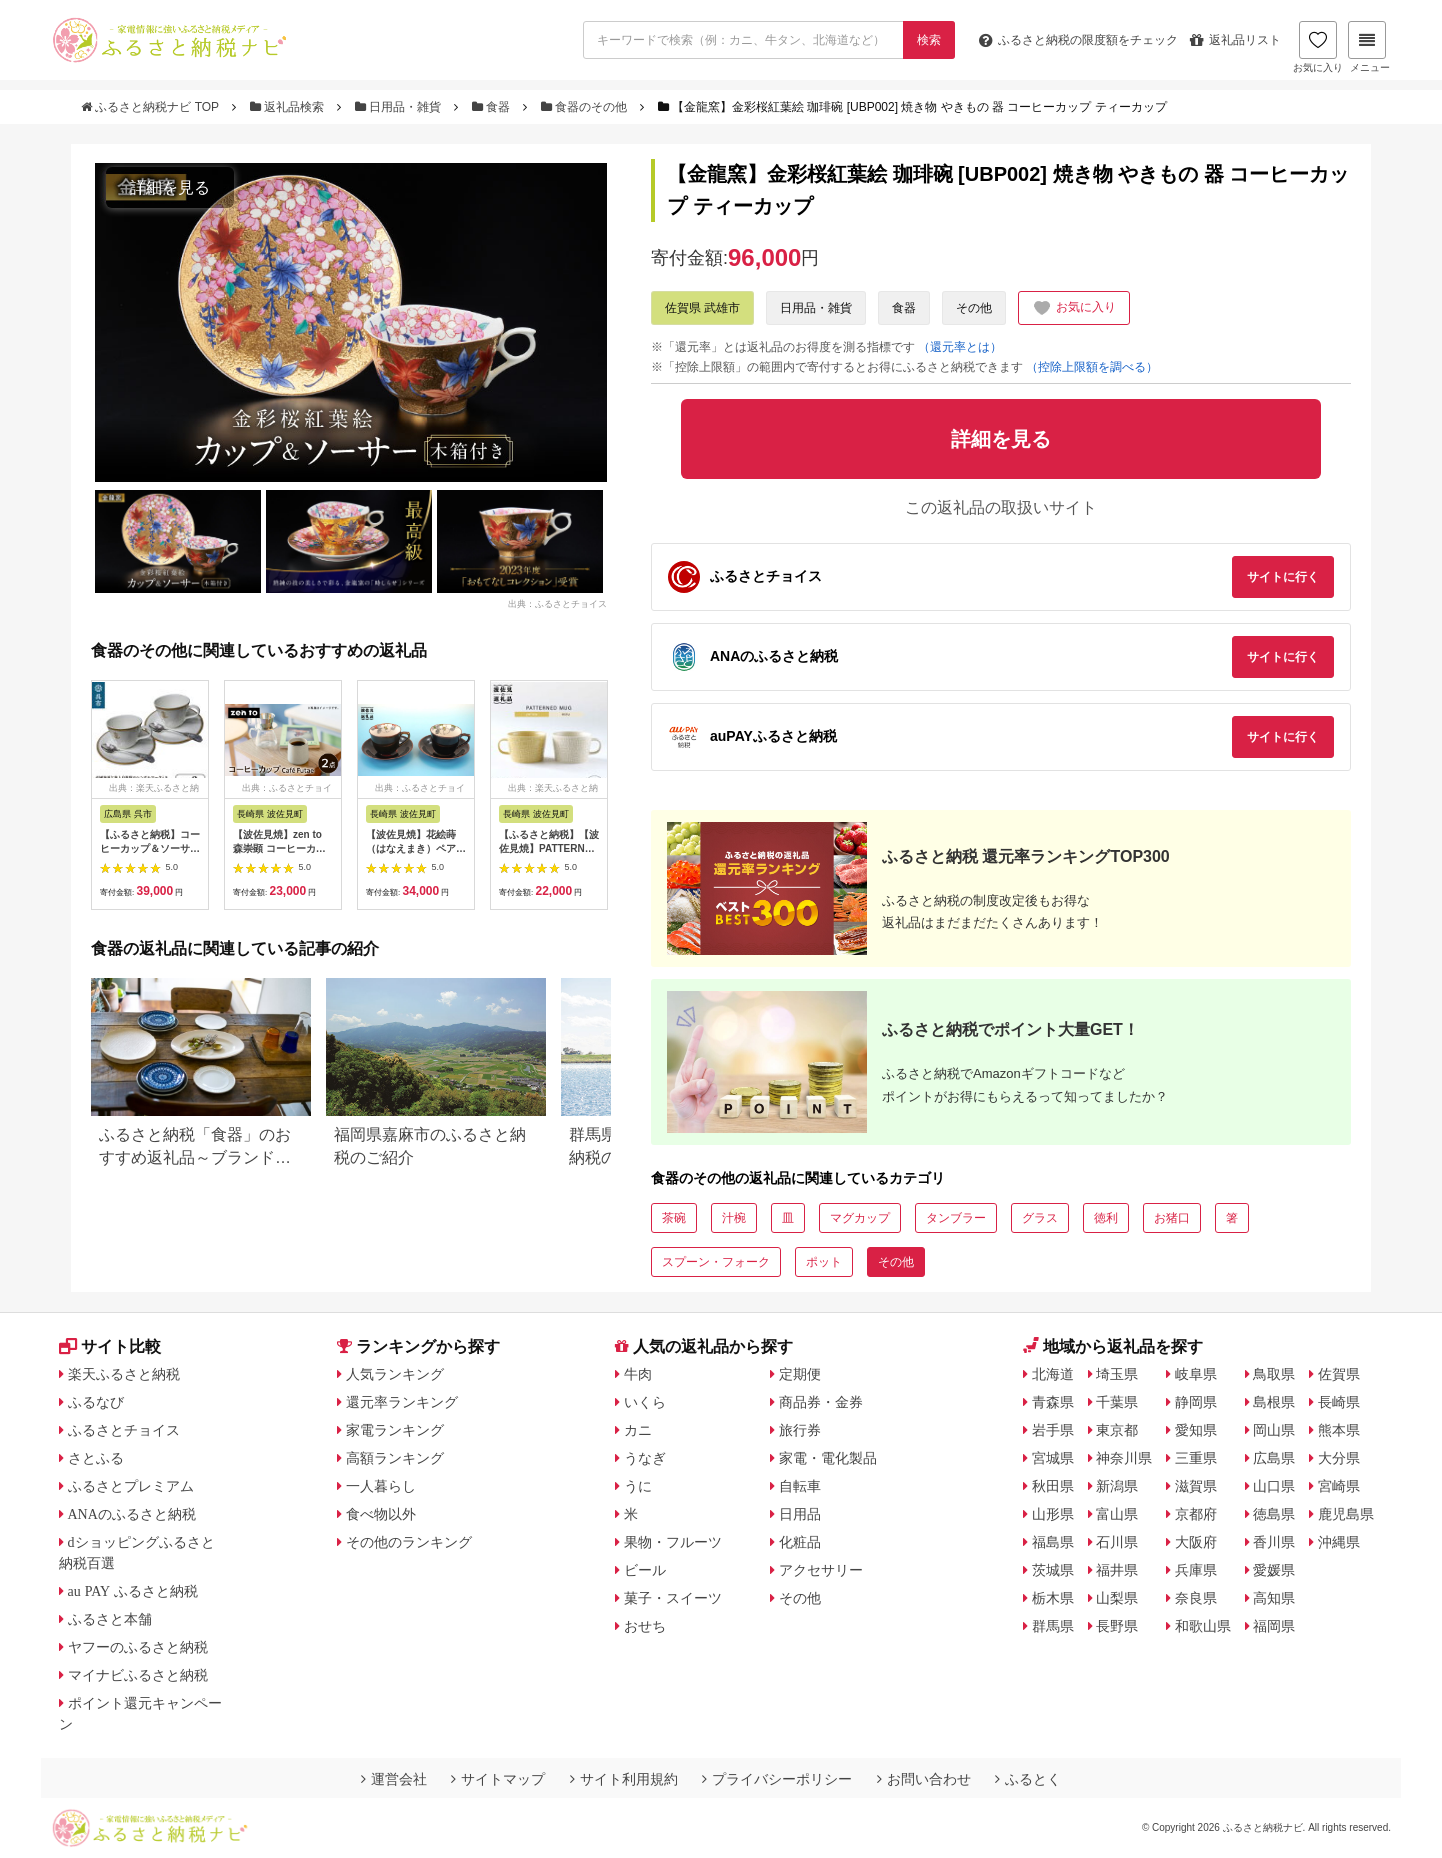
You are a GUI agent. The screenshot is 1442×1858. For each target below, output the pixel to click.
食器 (493, 107)
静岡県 (1196, 1402)
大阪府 (1196, 1542)
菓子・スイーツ (673, 1598)
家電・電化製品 (828, 1458)
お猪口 (1172, 1218)
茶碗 (674, 1218)
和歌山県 (1203, 1626)
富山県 (1117, 1514)
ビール (645, 1570)
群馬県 (1053, 1626)
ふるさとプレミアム (131, 1486)
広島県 (1274, 1458)
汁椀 (734, 1218)
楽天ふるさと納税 (124, 1374)
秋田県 (1053, 1486)
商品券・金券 (821, 1402)
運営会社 (394, 1779)
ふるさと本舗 (110, 1619)
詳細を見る (170, 187)
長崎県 (1339, 1402)
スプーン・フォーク (716, 1262)
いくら (645, 1402)
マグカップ (860, 1218)
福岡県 (1274, 1626)
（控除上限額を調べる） (1092, 367)
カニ (638, 1430)
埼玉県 (1117, 1374)
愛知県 (1196, 1430)
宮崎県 (1339, 1486)
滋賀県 (1196, 1486)
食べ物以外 (381, 1514)
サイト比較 (110, 1346)
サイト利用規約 (624, 1779)
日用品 (800, 1514)
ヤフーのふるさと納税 (138, 1647)
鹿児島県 (1346, 1514)
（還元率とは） (960, 347)
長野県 (1117, 1626)
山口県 (1274, 1486)
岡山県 (1274, 1430)
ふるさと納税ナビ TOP (151, 107)
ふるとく (1028, 1779)
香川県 (1274, 1542)
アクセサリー (821, 1570)
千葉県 (1117, 1402)
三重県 (1196, 1458)
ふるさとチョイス (124, 1430)
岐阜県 (1196, 1374)
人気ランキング (395, 1374)
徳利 (1106, 1218)
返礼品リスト (1235, 40)
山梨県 (1117, 1598)
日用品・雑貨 (400, 107)
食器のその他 (586, 107)
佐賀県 (1339, 1374)
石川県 (1117, 1542)
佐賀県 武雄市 (702, 308)
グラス (1040, 1218)
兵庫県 (1196, 1570)
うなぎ (645, 1458)
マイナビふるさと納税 (138, 1675)
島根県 (1274, 1402)
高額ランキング (395, 1458)
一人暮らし (381, 1486)
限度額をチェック (1078, 40)
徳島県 (1274, 1514)
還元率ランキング (402, 1402)
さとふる (96, 1458)
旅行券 (800, 1430)
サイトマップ (498, 1779)
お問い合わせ (924, 1779)
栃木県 (1053, 1598)
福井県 (1117, 1570)
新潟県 (1117, 1486)
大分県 (1339, 1458)
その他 (974, 308)
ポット (824, 1262)
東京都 (1117, 1430)
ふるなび (96, 1402)
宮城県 (1053, 1458)
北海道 (1053, 1374)
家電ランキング (395, 1430)
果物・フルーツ (673, 1542)
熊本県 (1339, 1430)
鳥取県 (1274, 1374)
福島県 (1053, 1542)
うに (638, 1486)
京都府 (1196, 1514)
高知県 (1274, 1598)
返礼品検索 (289, 107)
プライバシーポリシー (777, 1779)
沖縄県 (1339, 1542)
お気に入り (1318, 47)
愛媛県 (1274, 1570)
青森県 (1053, 1402)
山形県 (1053, 1514)
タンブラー (956, 1218)
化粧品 (800, 1542)
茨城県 (1053, 1570)
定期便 (800, 1374)
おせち (645, 1626)
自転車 (800, 1486)
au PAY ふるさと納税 (133, 1591)
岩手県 (1053, 1430)
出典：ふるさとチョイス (557, 604)
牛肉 (638, 1374)
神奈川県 (1124, 1458)
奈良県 (1196, 1598)
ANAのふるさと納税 (132, 1514)
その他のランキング (409, 1542)
